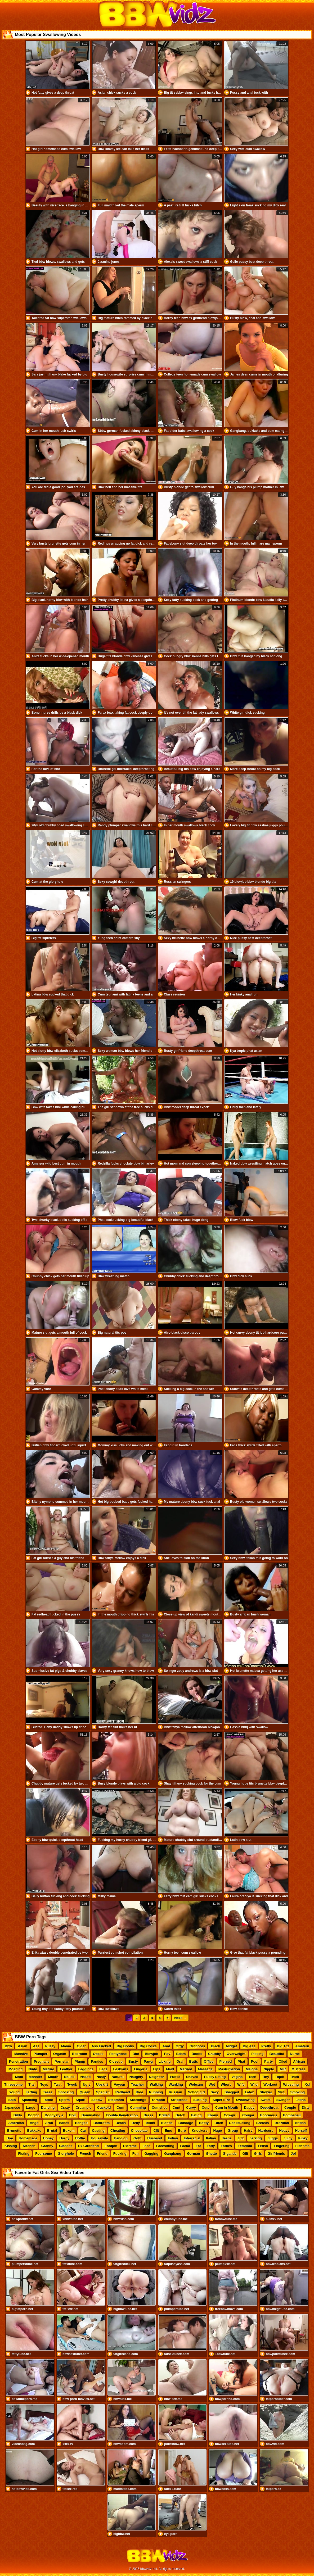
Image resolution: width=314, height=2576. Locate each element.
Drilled (164, 2115)
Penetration (18, 2061)
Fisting (24, 2154)
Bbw (8, 2046)
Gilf (245, 2154)
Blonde (167, 2123)
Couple (290, 2107)
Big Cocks (148, 2046)
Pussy (50, 2046)
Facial (185, 2146)
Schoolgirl (196, 2092)
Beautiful (276, 2054)
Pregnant (41, 2061)
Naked (85, 2077)
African (299, 2061)
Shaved (192, 2077)
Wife (240, 2084)
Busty (133, 2061)
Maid (170, 2069)
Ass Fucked (101, 2046)
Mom (19, 2077)
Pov (167, 2054)
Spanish (103, 2092)
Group (233, 2131)
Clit (156, 2131)
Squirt (80, 2100)
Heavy (284, 2131)
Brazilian (282, 2123)
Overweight (236, 2054)
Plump (80, 2061)
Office (209, 2061)
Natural (118, 2077)
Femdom (245, 2146)
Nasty (101, 2077)
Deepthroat (269, 2107)
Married (186, 2069)
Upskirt (102, 2084)
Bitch (218, 2123)
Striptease (179, 2100)
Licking (165, 2061)
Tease (47, 2092)
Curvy (191, 2107)
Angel (34, 2123)
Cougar (248, 2115)
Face (146, 2146)
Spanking (29, 2100)
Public (175, 2077)
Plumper (40, 2054)
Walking (156, 2084)
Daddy (249, 2107)
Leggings (85, 2069)
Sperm (64, 2100)
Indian (173, 2138)
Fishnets (302, 2146)
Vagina (237, 2077)
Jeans (227, 2138)
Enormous (268, 2115)
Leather (66, 2069)
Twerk (72, 2084)
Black (215, 2046)
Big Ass (249, 2046)
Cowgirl (230, 2115)
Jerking (256, 2138)
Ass (36, 2046)
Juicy (288, 2138)
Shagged (232, 2092)
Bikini (150, 2123)
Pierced (225, 2061)
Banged (81, 2123)
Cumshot (159, 2107)
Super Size (221, 2100)
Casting (98, 2131)
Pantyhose (118, 2054)
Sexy (215, 2092)
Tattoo (48, 2100)
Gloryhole (66, 2154)
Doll (72, 2115)
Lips (156, 2069)
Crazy (65, 2107)
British (300, 2123)
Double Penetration (122, 2115)
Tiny (265, 2077)
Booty (204, 2123)
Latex (249, 2092)
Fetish (263, 2146)
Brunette (14, 2131)
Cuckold (104, 2107)
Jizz (240, 2138)
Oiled (283, 2061)
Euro (182, 2131)
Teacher (137, 2084)
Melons (252, 2069)
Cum (120, 2107)
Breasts (262, 2123)
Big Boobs (125, 2046)
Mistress (298, 2069)
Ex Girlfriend (88, 2146)
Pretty (266, 2046)
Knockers (199, 2131)
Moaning (15, 2069)
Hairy (248, 2131)
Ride (139, 2092)
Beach (120, 2123)
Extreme (130, 2146)
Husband (154, 2138)
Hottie (80, 2138)
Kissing (11, 2146)
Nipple (268, 2069)
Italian (211, 2138)
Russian (175, 2092)
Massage (205, 2069)
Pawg (148, 2061)
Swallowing (245, 2100)
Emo (168, 2131)
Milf (283, 2069)
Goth (137, 2138)
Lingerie (140, 2069)
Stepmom (116, 2100)
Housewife (99, 2138)
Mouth (53, 2077)
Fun (135, 2154)
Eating (196, 2115)
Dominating (91, 2115)
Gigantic (230, 2154)
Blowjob (151, 2054)
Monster (35, 2077)
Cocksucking (239, 2123)
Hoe (9, 2138)
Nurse (295, 2054)
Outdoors (197, 2046)
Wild (254, 2084)
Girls (258, 2154)
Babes (64, 2123)
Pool (254, 2061)
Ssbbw (96, 2100)
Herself (301, 2131)
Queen (85, 2092)
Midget (231, 2046)
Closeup (116, 2061)
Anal (166, 2046)
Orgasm (59, 2054)
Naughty (136, 2077)
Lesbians (120, 2069)
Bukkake (34, 2131)
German (193, 2154)
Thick (294, 2077)
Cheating (117, 2131)
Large (30, 2107)
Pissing (257, 2054)
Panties (97, 2061)
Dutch (180, 2115)
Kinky (302, 2138)
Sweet (266, 2100)
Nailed (69, 2077)
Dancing (48, 2107)
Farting (31, 2092)
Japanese (12, 2107)
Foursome (43, 2154)
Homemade (28, 2138)
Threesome (13, 2084)
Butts (193, 2061)
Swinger (283, 2100)
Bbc (135, 2054)
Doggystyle (54, 2115)
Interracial (192, 2138)
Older (81, 2046)
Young (14, 2092)
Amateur (302, 2046)
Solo (12, 2100)
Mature (48, 2069)
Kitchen (29, 2146)
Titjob (279, 2077)
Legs (103, 2069)
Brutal (52, 2131)
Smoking (297, 2092)
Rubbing (156, 2092)
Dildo (18, 2115)
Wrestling (291, 2084)
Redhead (122, 2092)
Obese (98, 2054)
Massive (21, 2054)
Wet (212, 2084)
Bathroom (101, 2123)
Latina (300, 2100)
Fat (198, 2146)
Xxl (307, 2084)
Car (83, 2131)
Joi (293, 2154)
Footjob (111, 2146)
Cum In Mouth (226, 2107)
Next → (180, 2018)
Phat (241, 2061)
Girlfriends (276, 2154)
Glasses (65, 2146)
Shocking (66, 2092)
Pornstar (62, 2061)
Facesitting (165, 2146)
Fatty (211, 2146)
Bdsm (181, 2054)
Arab (49, 2123)
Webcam (196, 2084)
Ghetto (211, 2154)
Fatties (226, 2146)
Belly (136, 2123)
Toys (44, 2084)
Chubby (214, 2054)
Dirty (306, 2107)
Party (268, 2061)
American (16, 2123)
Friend (102, 2154)
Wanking (176, 2084)
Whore (226, 2084)
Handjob (121, 2138)
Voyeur (119, 2084)
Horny (65, 2138)
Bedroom (79, 2054)
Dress (148, 2115)
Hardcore (265, 2131)
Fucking (120, 2154)
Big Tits (283, 2046)
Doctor (33, 2115)
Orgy (180, 2046)
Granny (47, 2146)
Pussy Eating (215, 2077)
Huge (217, 2131)
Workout (270, 2084)
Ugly (86, 2084)
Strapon (158, 2100)
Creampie (83, 2107)
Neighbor (156, 2077)
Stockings (138, 2100)
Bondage (185, 2123)
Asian (22, 2046)
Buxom (69, 2131)
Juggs (273, 2138)
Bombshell (291, 2115)
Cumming (138, 2107)
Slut (281, 2092)
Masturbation (229, 2069)
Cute (205, 2107)
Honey (48, 2138)
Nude (32, 2069)
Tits (31, 2084)
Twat (58, 2084)
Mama (66, 2046)
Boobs (197, 2054)
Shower (266, 2092)
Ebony (213, 2115)
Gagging (152, 2154)
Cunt (177, 2107)
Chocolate (139, 2131)
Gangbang (172, 2154)
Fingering (281, 2146)
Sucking (200, 2100)
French (85, 2154)
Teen (252, 2077)
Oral (179, 2061)
